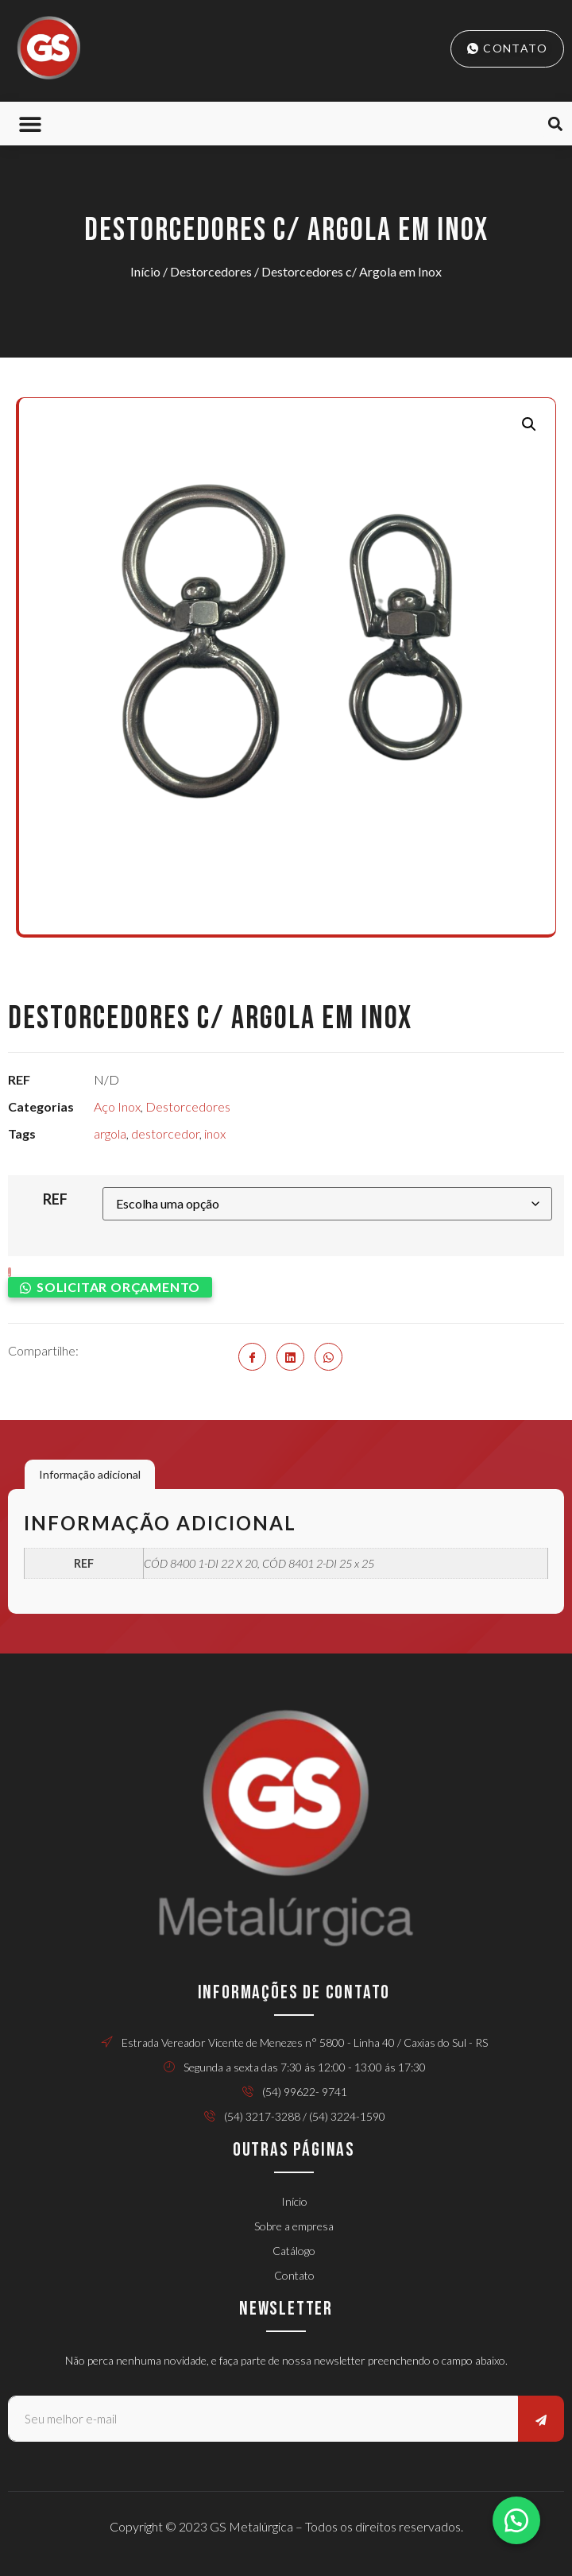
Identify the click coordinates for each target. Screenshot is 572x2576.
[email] (263, 2419)
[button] (30, 123)
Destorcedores (211, 271)
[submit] (541, 2419)
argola (110, 1133)
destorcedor (165, 1133)
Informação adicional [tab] (90, 1474)
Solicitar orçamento (118, 1286)
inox (215, 1133)
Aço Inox (117, 1106)
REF (55, 1199)
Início (145, 271)
